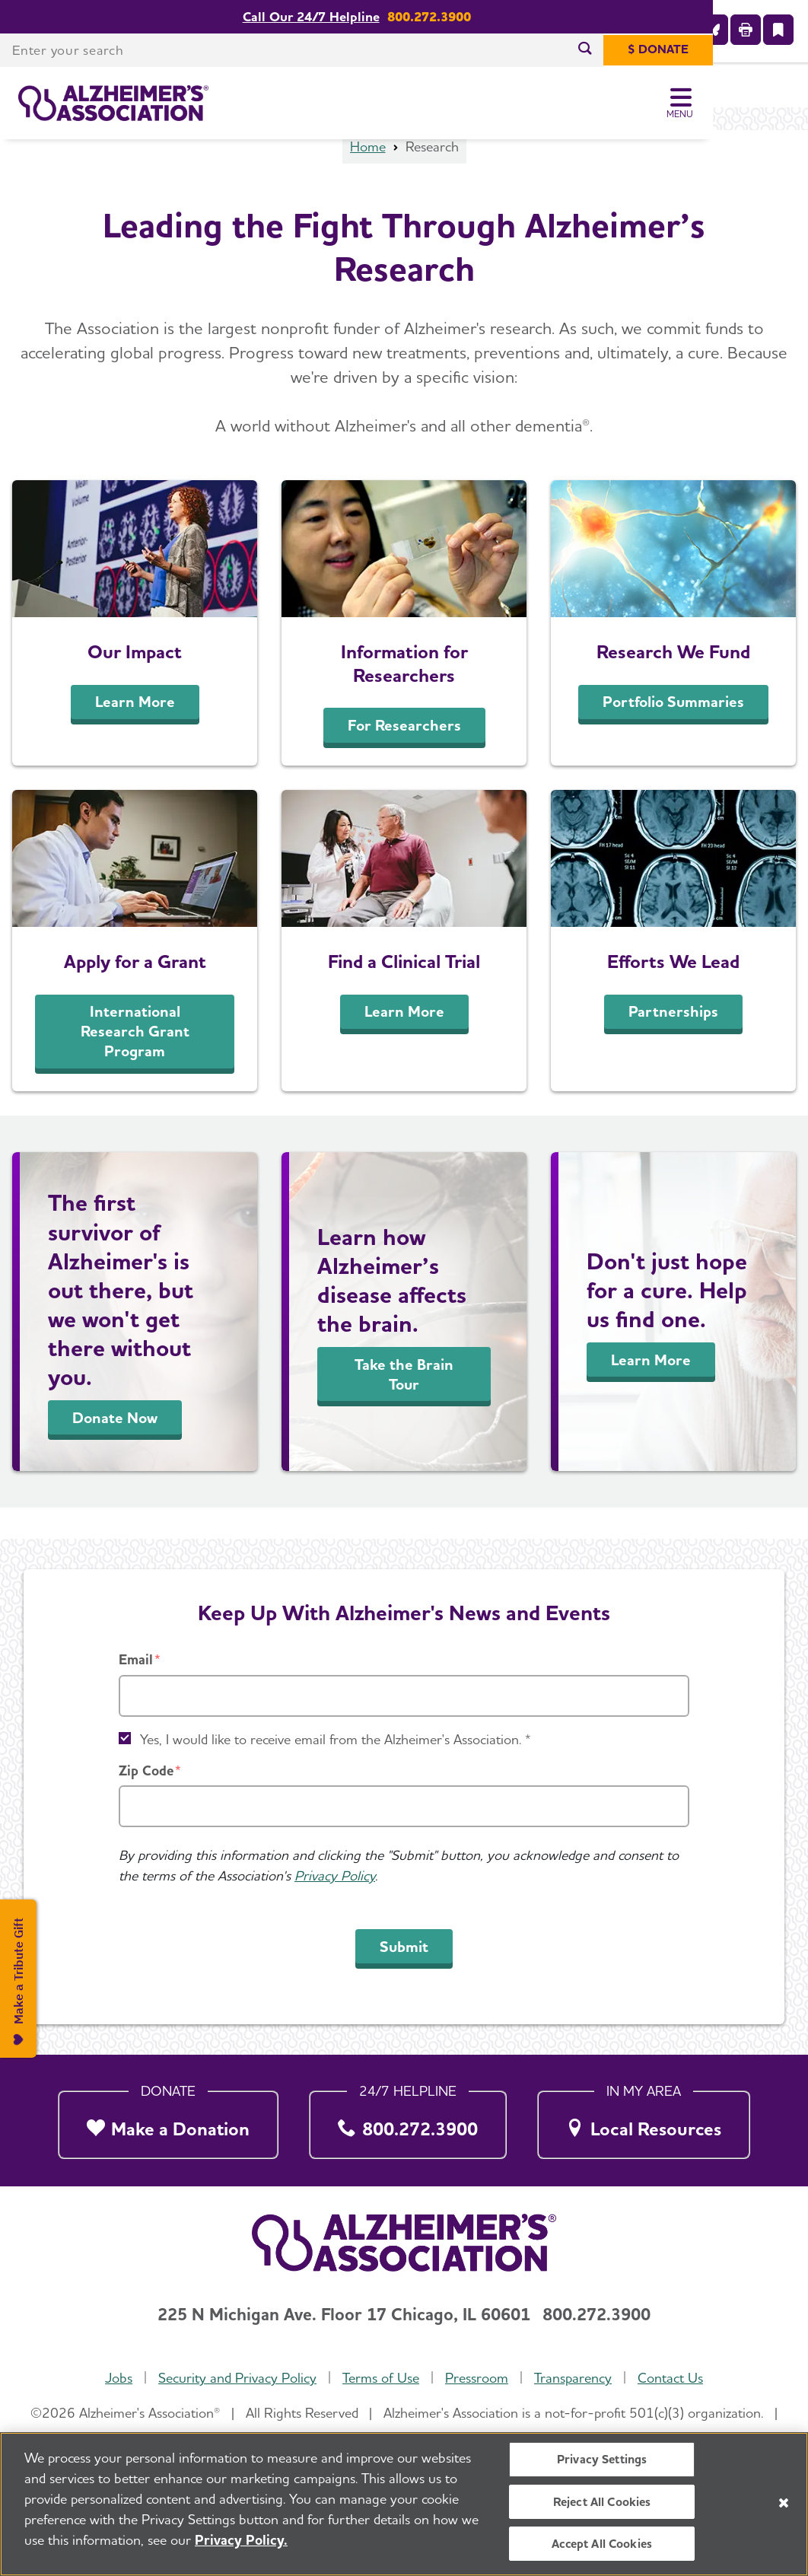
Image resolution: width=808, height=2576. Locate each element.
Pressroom (476, 2379)
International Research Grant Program (135, 1063)
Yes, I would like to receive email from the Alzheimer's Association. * (335, 1739)
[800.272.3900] (407, 2121)
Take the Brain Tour (404, 1406)
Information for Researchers (404, 695)
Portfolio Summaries (673, 733)
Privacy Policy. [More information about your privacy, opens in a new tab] (241, 2545)
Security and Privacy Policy (237, 2379)
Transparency (573, 2379)
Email (136, 1660)
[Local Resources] (644, 2121)
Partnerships (673, 1043)
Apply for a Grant (135, 993)
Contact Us (670, 2379)
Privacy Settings (602, 2464)
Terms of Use (380, 2379)
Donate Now (114, 1450)
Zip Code (146, 1770)
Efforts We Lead (673, 993)
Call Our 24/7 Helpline (358, 17)
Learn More (135, 733)
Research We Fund (673, 683)
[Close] (783, 2507)
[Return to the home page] (113, 103)
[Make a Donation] (168, 2121)
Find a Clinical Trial (404, 993)
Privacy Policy (334, 1876)
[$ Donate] (753, 50)
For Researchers (404, 757)
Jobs (118, 2379)
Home (368, 178)
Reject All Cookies (602, 2506)
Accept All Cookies (602, 2548)
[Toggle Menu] (776, 103)
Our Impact (134, 683)
